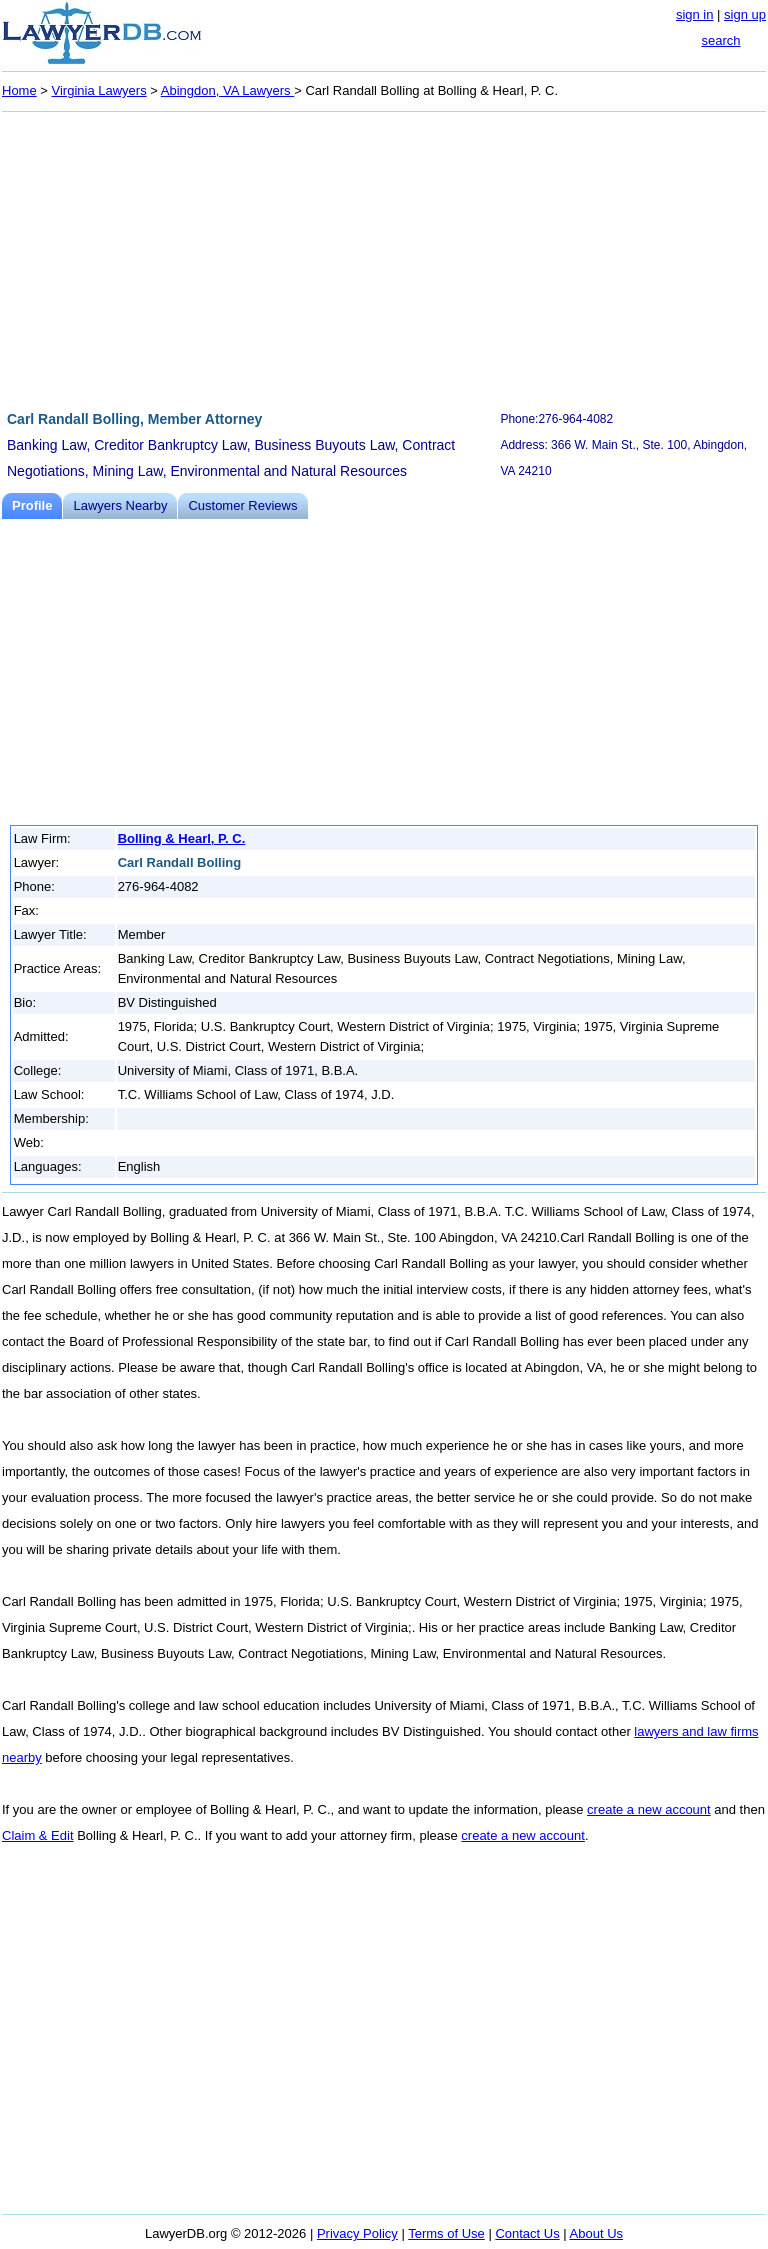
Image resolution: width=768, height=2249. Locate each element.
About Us (596, 2233)
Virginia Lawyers (99, 90)
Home (19, 90)
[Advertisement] (384, 258)
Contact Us (527, 2233)
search (720, 40)
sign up (745, 14)
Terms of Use (446, 2233)
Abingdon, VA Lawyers (227, 90)
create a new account (649, 1809)
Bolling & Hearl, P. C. (182, 838)
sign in (695, 14)
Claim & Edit (38, 1835)
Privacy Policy (357, 2233)
